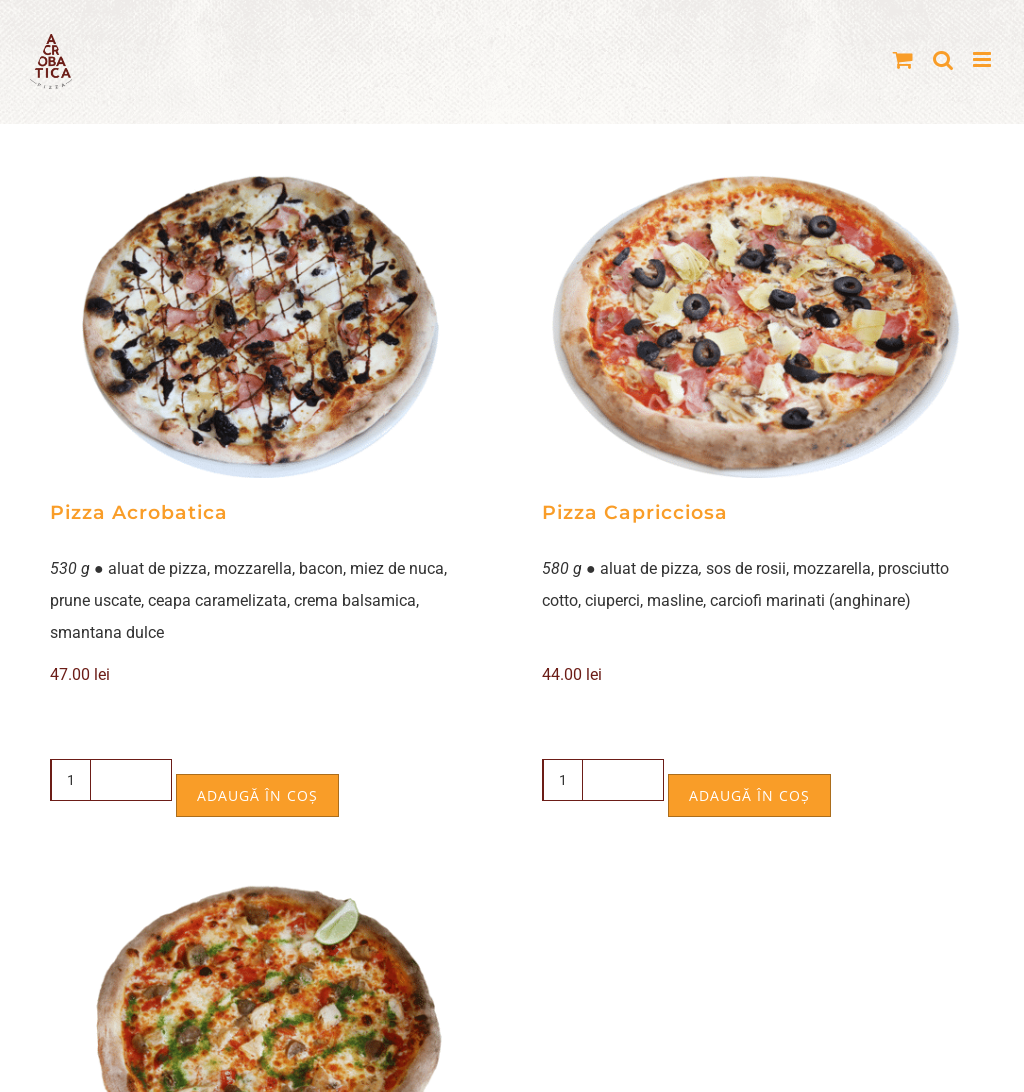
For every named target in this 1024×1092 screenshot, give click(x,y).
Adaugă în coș (257, 795)
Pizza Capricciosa (635, 512)
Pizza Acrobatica (139, 512)
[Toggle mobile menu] (983, 59)
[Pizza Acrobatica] (266, 326)
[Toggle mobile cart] (903, 59)
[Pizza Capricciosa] (758, 326)
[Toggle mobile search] (943, 59)
